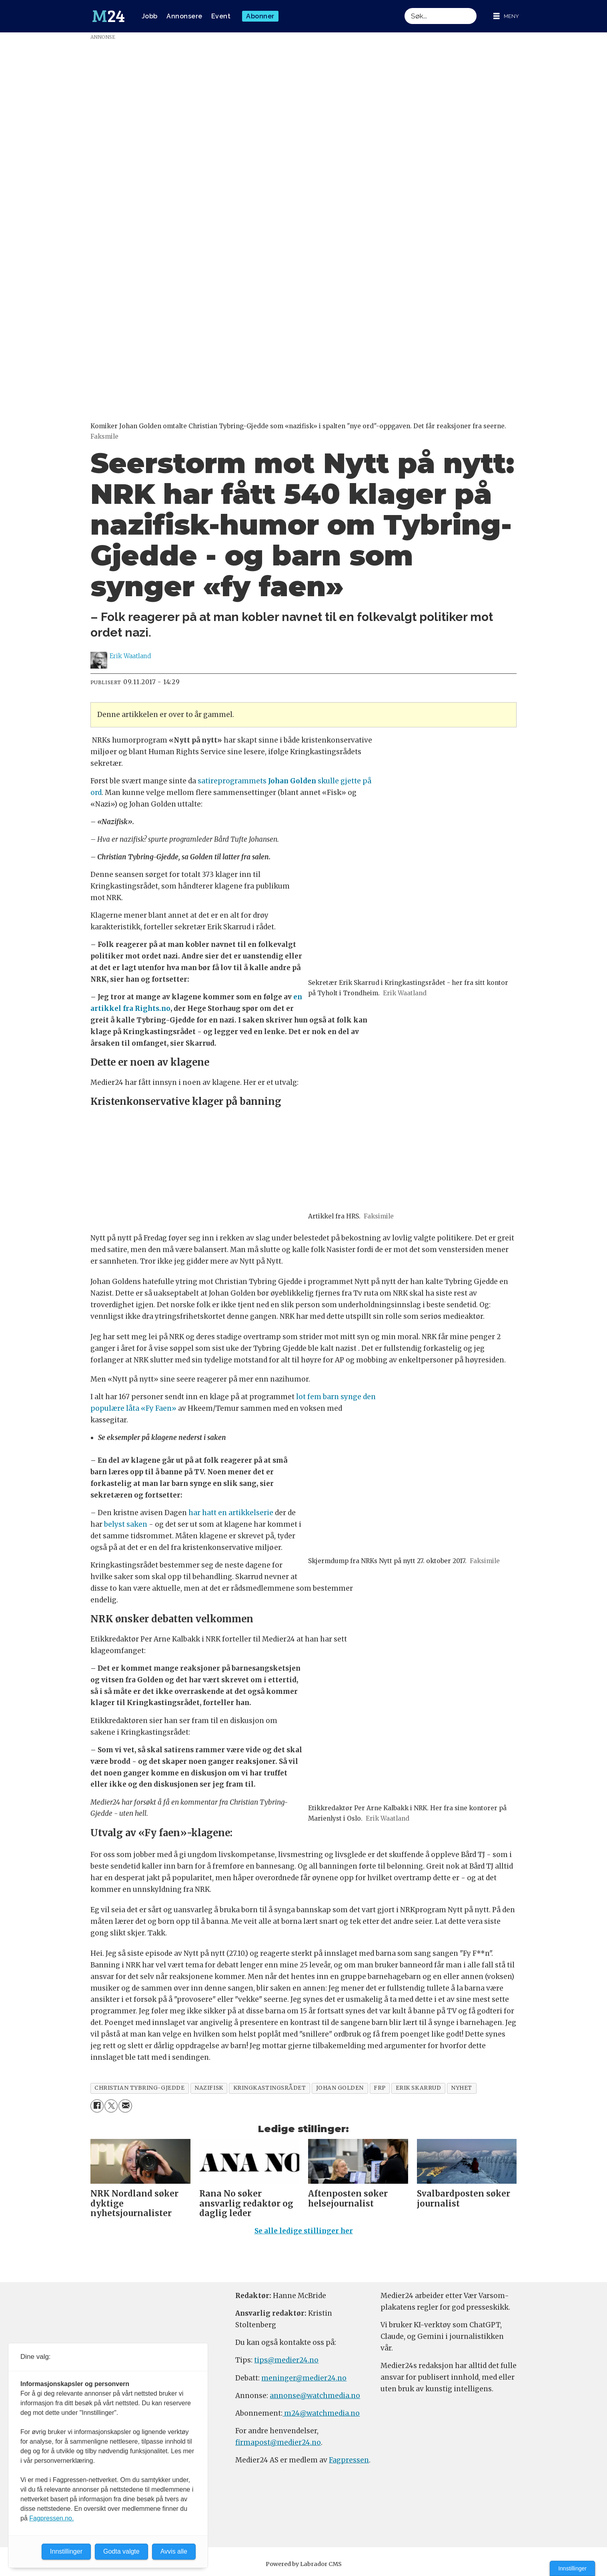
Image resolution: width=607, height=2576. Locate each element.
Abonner (260, 16)
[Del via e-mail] (125, 2106)
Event (221, 16)
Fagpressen (349, 2460)
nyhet (461, 2088)
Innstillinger (572, 2568)
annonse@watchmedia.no (315, 2395)
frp (380, 2088)
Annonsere (184, 16)
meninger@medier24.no (304, 2378)
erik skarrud (418, 2088)
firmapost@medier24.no (278, 2442)
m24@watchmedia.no (321, 2413)
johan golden (340, 2088)
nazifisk (208, 2088)
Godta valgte (121, 2551)
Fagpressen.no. (51, 2518)
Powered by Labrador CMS (304, 2564)
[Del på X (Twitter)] (111, 2106)
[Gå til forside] (108, 16)
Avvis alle (173, 2551)
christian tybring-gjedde (139, 2088)
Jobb (150, 16)
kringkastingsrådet (269, 2088)
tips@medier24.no (286, 2360)
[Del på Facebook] (97, 2106)
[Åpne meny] (506, 16)
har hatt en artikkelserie (230, 1512)
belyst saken (125, 1524)
